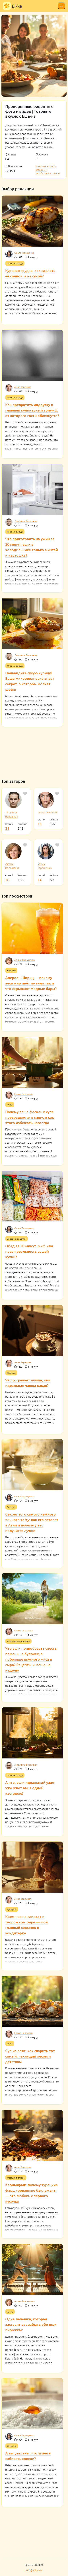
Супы (9, 1104)
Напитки (11, 970)
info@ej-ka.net (34, 2570)
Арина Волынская (12, 865)
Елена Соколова (48, 812)
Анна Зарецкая (22, 386)
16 (40, 824)
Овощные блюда (15, 2177)
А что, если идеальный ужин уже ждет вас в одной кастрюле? (30, 1788)
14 (40, 879)
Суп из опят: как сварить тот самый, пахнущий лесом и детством (30, 2056)
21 (7, 828)
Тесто (10, 2311)
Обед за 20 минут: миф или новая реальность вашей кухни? (29, 1251)
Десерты (11, 1909)
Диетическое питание (18, 1641)
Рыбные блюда (15, 531)
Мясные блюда (15, 263)
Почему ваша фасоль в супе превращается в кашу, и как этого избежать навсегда (29, 1117)
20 (7, 879)
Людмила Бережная (25, 520)
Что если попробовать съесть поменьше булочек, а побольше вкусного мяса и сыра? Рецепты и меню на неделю (31, 1659)
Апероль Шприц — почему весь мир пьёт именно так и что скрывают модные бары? (31, 983)
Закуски (11, 1507)
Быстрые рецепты (16, 1238)
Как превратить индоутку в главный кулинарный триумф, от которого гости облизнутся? (32, 410)
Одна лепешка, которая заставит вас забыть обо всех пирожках (31, 2324)
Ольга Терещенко (24, 252)
